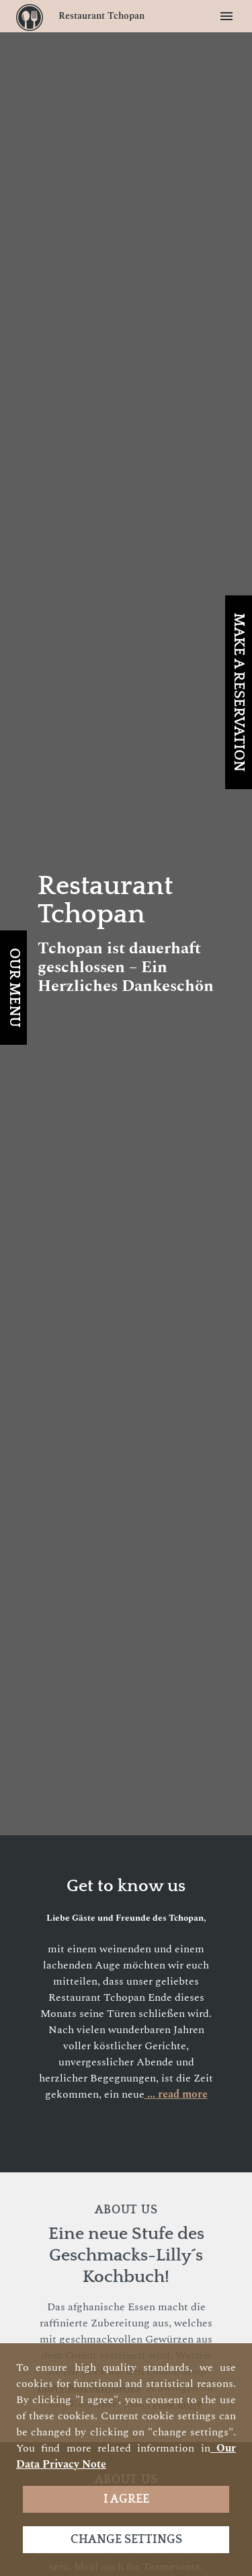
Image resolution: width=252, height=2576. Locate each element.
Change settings (126, 2539)
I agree (126, 2499)
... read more (176, 2094)
